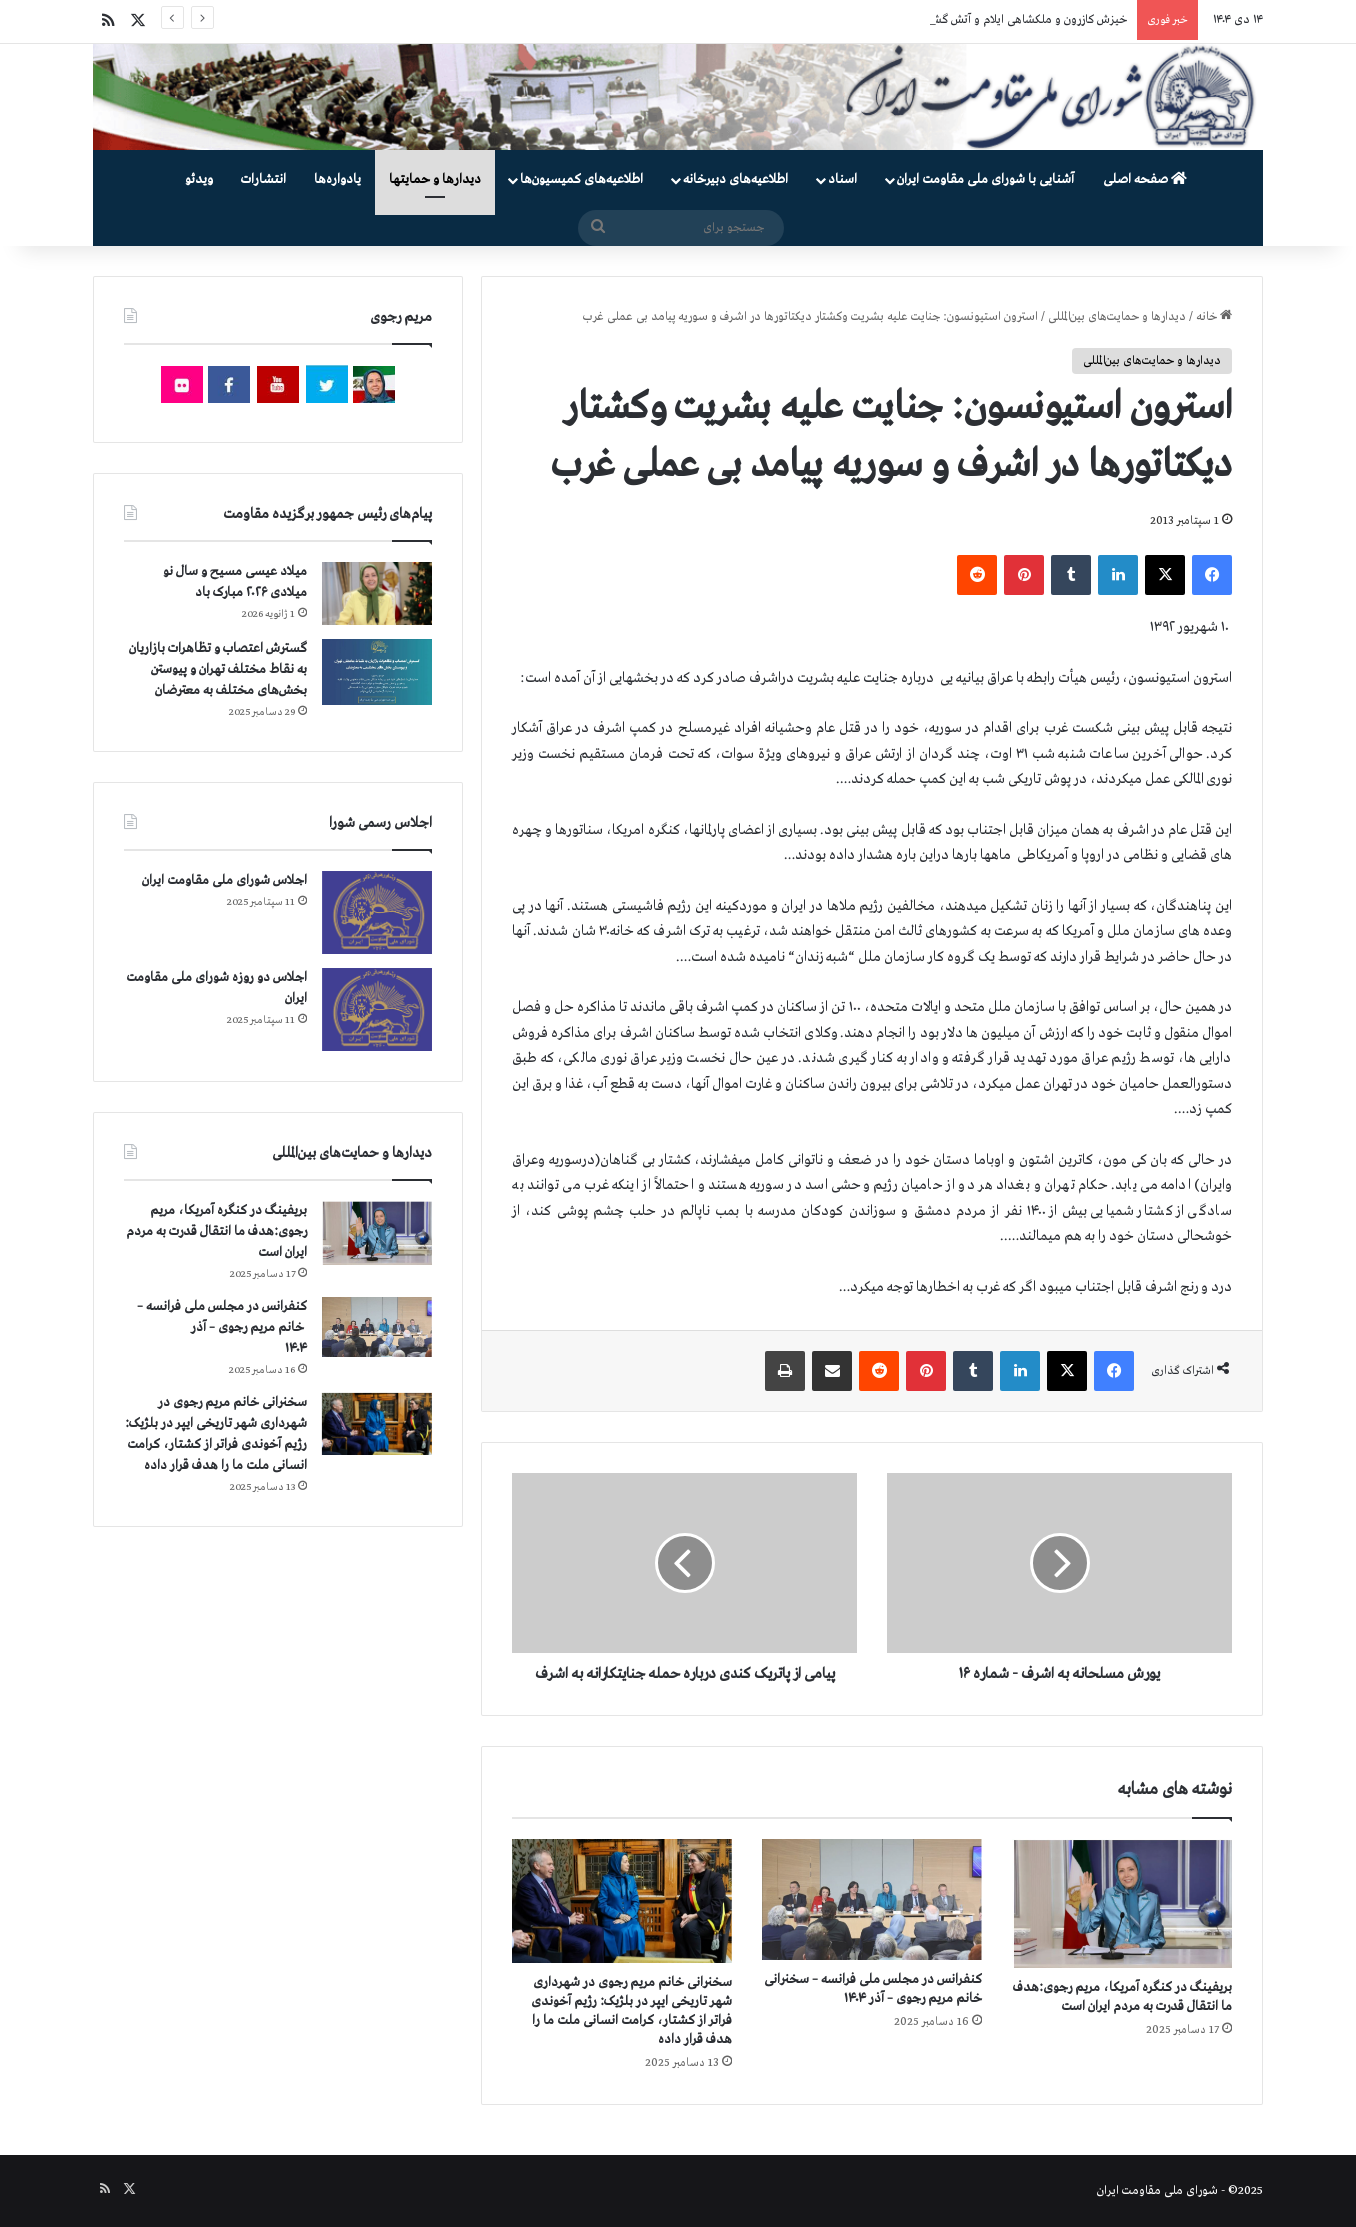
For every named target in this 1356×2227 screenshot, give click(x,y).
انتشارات (263, 179)
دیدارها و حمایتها (435, 179)
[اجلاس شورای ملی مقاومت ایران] (377, 912)
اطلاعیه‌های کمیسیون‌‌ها (581, 179)
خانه (1214, 317)
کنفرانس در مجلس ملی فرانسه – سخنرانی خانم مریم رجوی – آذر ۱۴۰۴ (222, 1327)
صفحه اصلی (1145, 179)
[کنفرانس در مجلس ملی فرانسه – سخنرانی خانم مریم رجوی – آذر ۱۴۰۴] (872, 1899)
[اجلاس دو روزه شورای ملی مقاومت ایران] (377, 1009)
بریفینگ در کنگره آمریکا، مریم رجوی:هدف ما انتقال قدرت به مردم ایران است (216, 1231)
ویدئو (199, 179)
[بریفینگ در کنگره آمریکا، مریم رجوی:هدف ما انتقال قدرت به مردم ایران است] (1122, 1903)
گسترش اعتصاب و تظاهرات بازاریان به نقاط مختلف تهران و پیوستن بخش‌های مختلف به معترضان (218, 669)
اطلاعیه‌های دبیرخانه (735, 179)
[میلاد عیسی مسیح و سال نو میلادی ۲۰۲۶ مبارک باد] (377, 593)
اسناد (842, 179)
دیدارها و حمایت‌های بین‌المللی (1117, 317)
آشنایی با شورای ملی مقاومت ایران (985, 179)
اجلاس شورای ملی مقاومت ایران (224, 880)
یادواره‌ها (337, 179)
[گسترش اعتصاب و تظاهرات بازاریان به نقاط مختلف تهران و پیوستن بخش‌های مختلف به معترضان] (377, 672)
